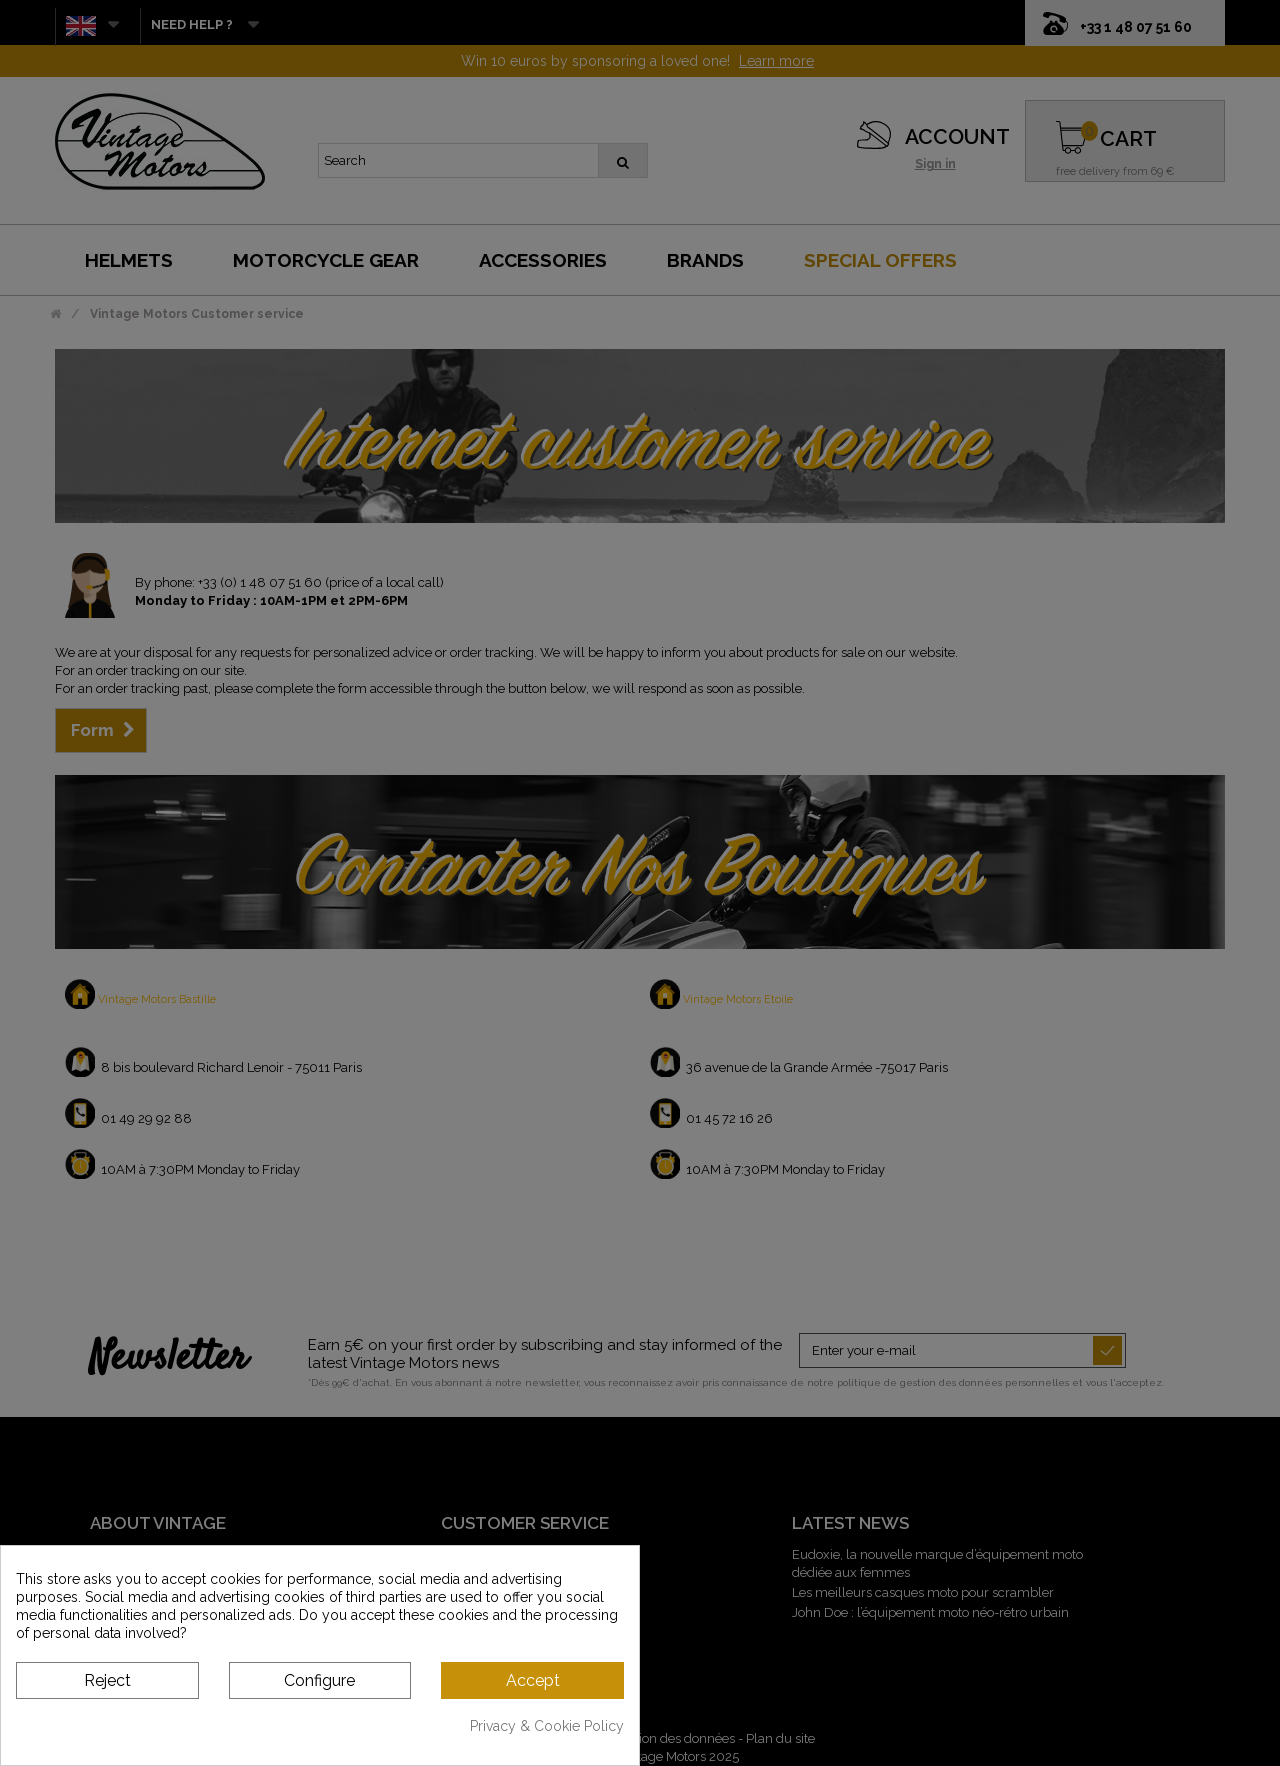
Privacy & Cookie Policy (547, 1726)
